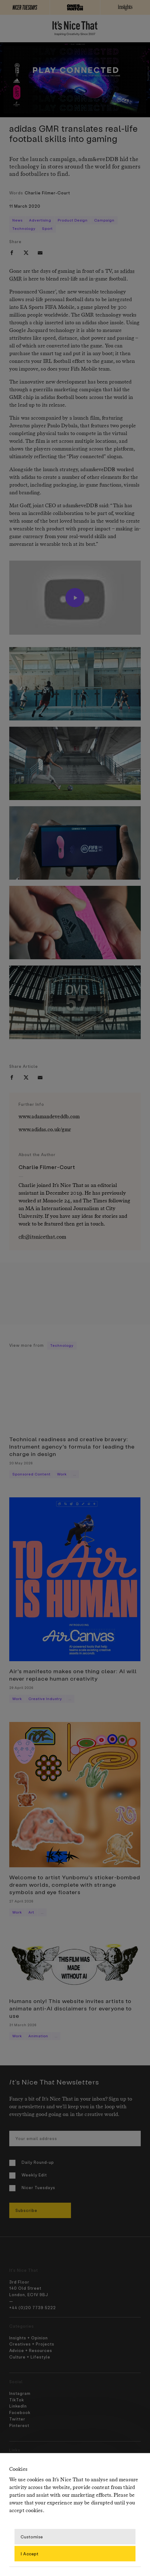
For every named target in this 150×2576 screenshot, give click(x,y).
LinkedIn (18, 2406)
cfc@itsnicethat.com (42, 1237)
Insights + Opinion (28, 2337)
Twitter (17, 2418)
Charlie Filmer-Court (47, 192)
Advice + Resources (30, 2350)
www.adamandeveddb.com (49, 1116)
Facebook (20, 2412)
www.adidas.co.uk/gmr (45, 1129)
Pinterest (19, 2425)
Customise (32, 2536)
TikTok (16, 2399)
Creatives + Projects (31, 2344)
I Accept (30, 2553)
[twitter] (25, 252)
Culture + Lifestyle (29, 2356)
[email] (40, 252)
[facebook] (11, 252)
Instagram (20, 2393)
